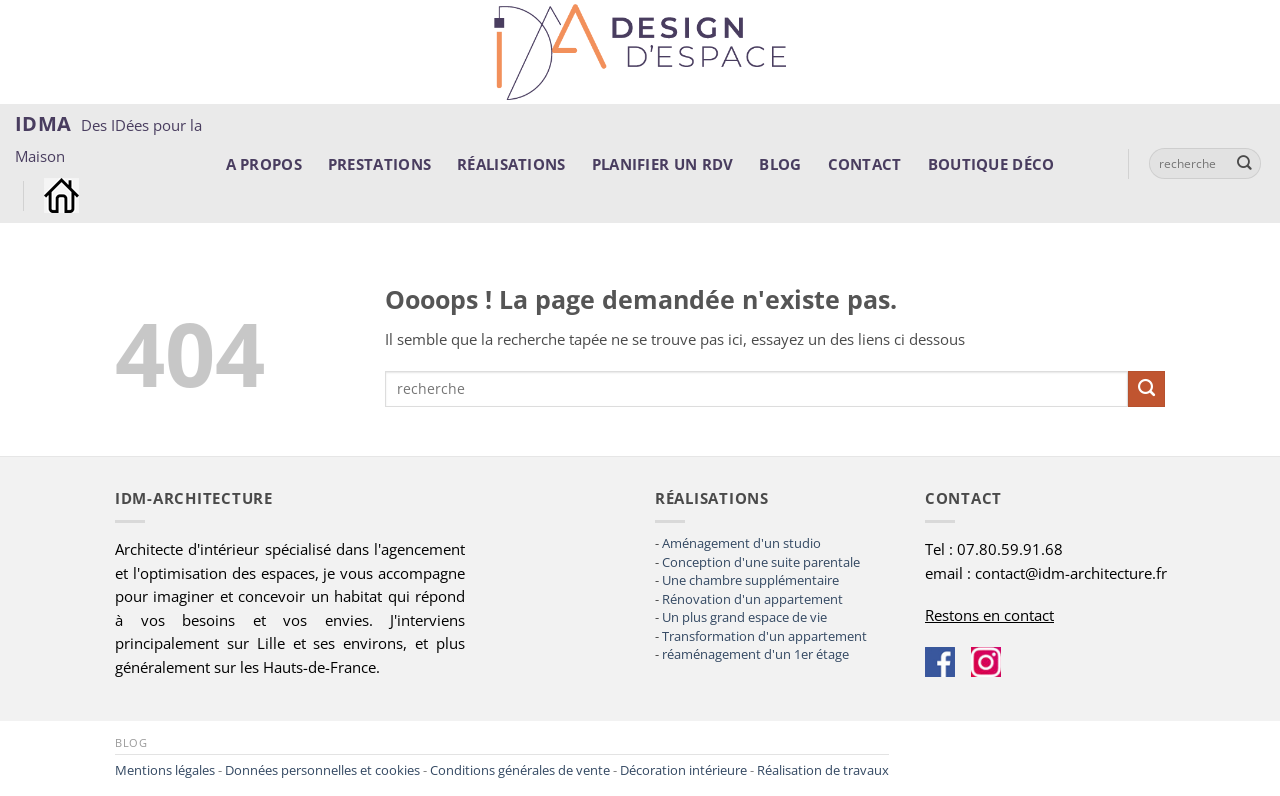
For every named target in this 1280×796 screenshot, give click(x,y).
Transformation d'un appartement (764, 636)
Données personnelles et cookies (322, 770)
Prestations (379, 164)
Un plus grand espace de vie (744, 617)
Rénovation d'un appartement (752, 599)
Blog (780, 164)
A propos (264, 164)
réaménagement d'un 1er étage (755, 654)
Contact (865, 164)
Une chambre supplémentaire (750, 580)
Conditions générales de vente (520, 770)
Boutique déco (991, 164)
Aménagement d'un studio (741, 543)
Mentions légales (165, 770)
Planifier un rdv (663, 164)
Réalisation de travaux (823, 770)
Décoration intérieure (683, 770)
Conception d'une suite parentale (761, 562)
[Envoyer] (1245, 163)
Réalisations (511, 164)
